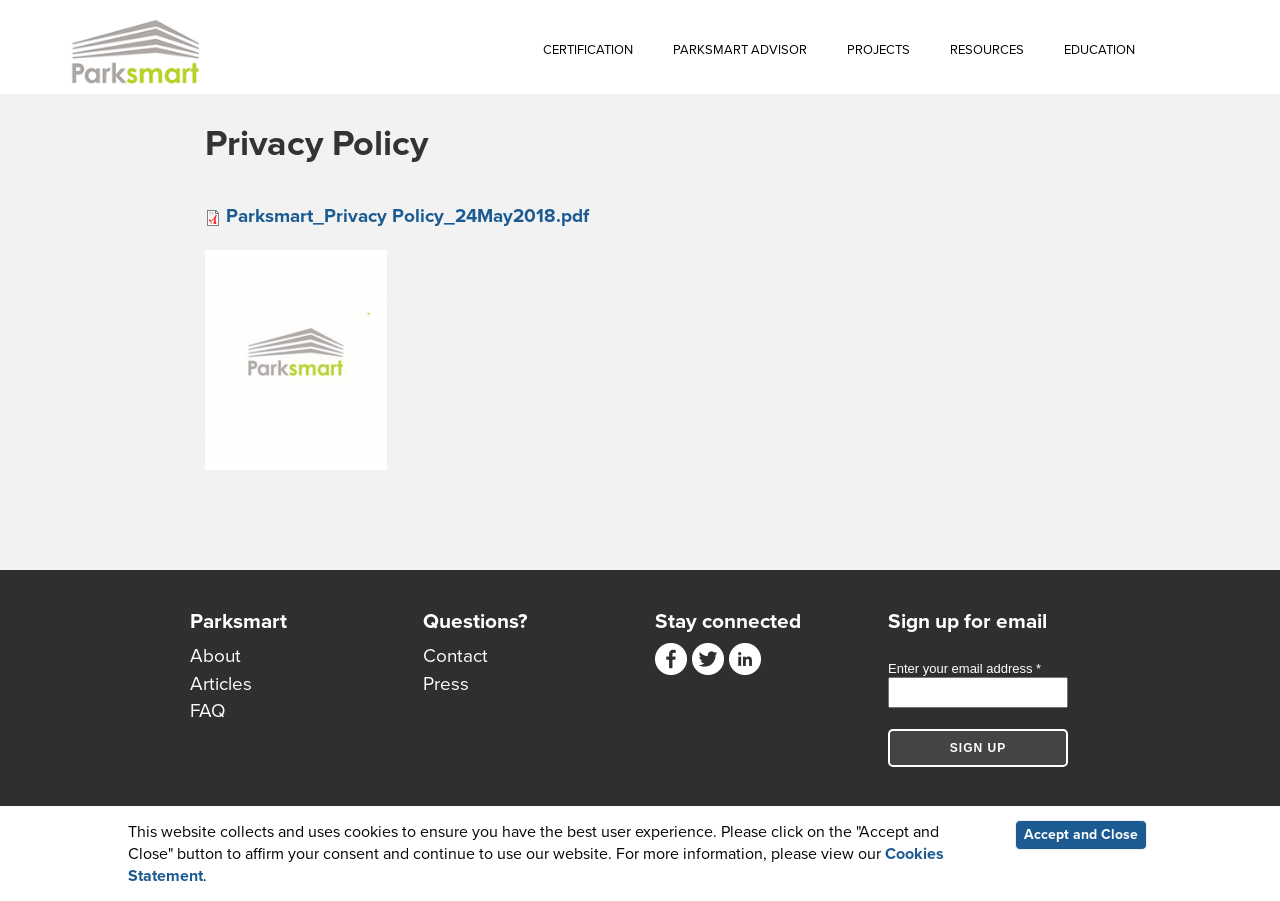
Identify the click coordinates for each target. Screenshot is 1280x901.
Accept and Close (1081, 834)
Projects (878, 50)
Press (446, 684)
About (215, 656)
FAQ (208, 711)
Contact (455, 656)
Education (1099, 50)
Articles (221, 684)
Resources (987, 50)
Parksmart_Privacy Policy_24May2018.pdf (407, 216)
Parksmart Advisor (740, 50)
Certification (588, 50)
